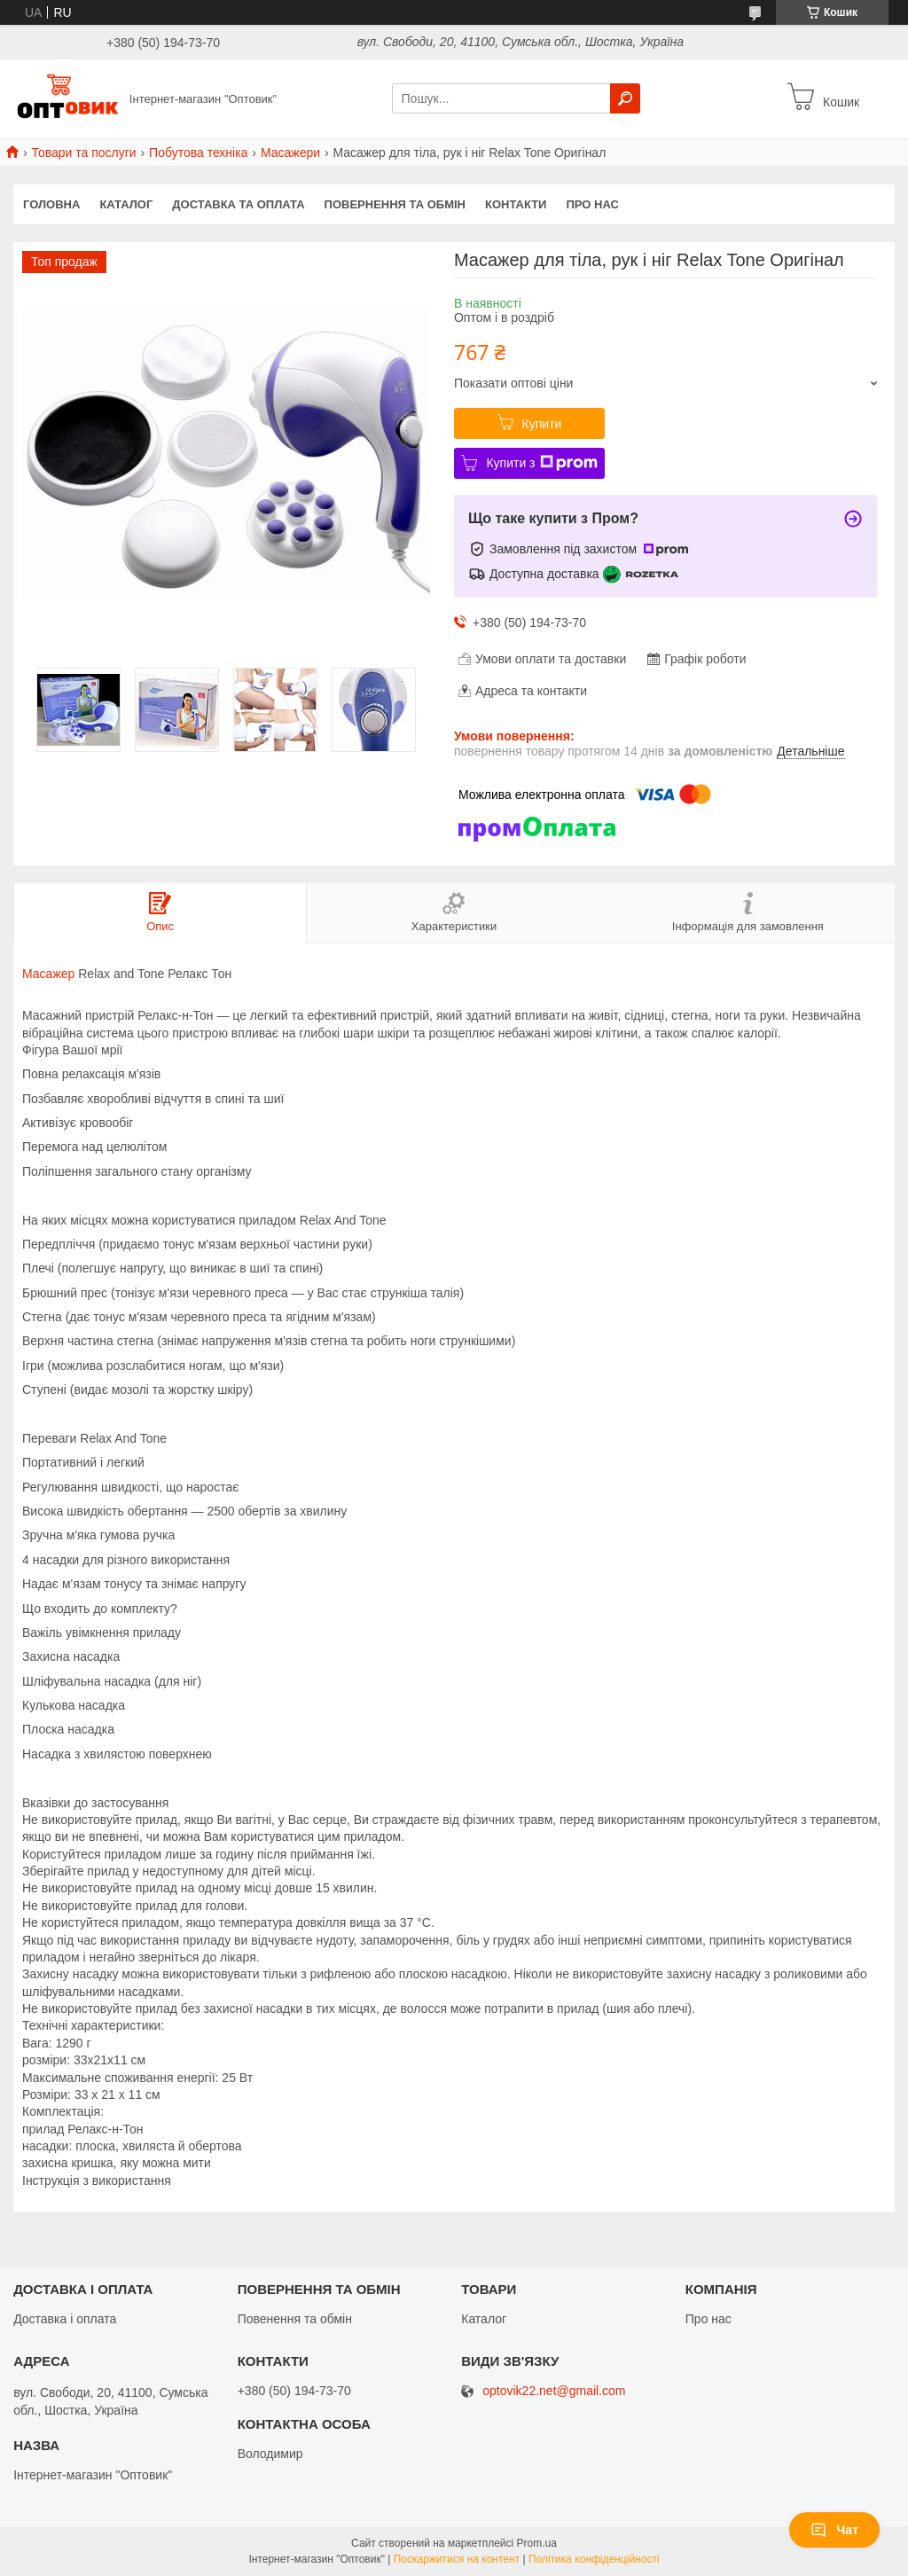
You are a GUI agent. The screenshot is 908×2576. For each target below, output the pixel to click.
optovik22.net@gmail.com (553, 2391)
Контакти (516, 204)
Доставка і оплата (64, 2319)
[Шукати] (625, 98)
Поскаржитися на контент (457, 2559)
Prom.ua (537, 2543)
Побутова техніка (198, 152)
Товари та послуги (83, 152)
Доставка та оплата (238, 204)
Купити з (541, 463)
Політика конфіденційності (594, 2559)
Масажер (48, 974)
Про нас (592, 204)
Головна (51, 204)
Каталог (126, 204)
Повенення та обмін (295, 2319)
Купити (542, 424)
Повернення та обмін (395, 204)
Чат (834, 2530)
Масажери (290, 152)
